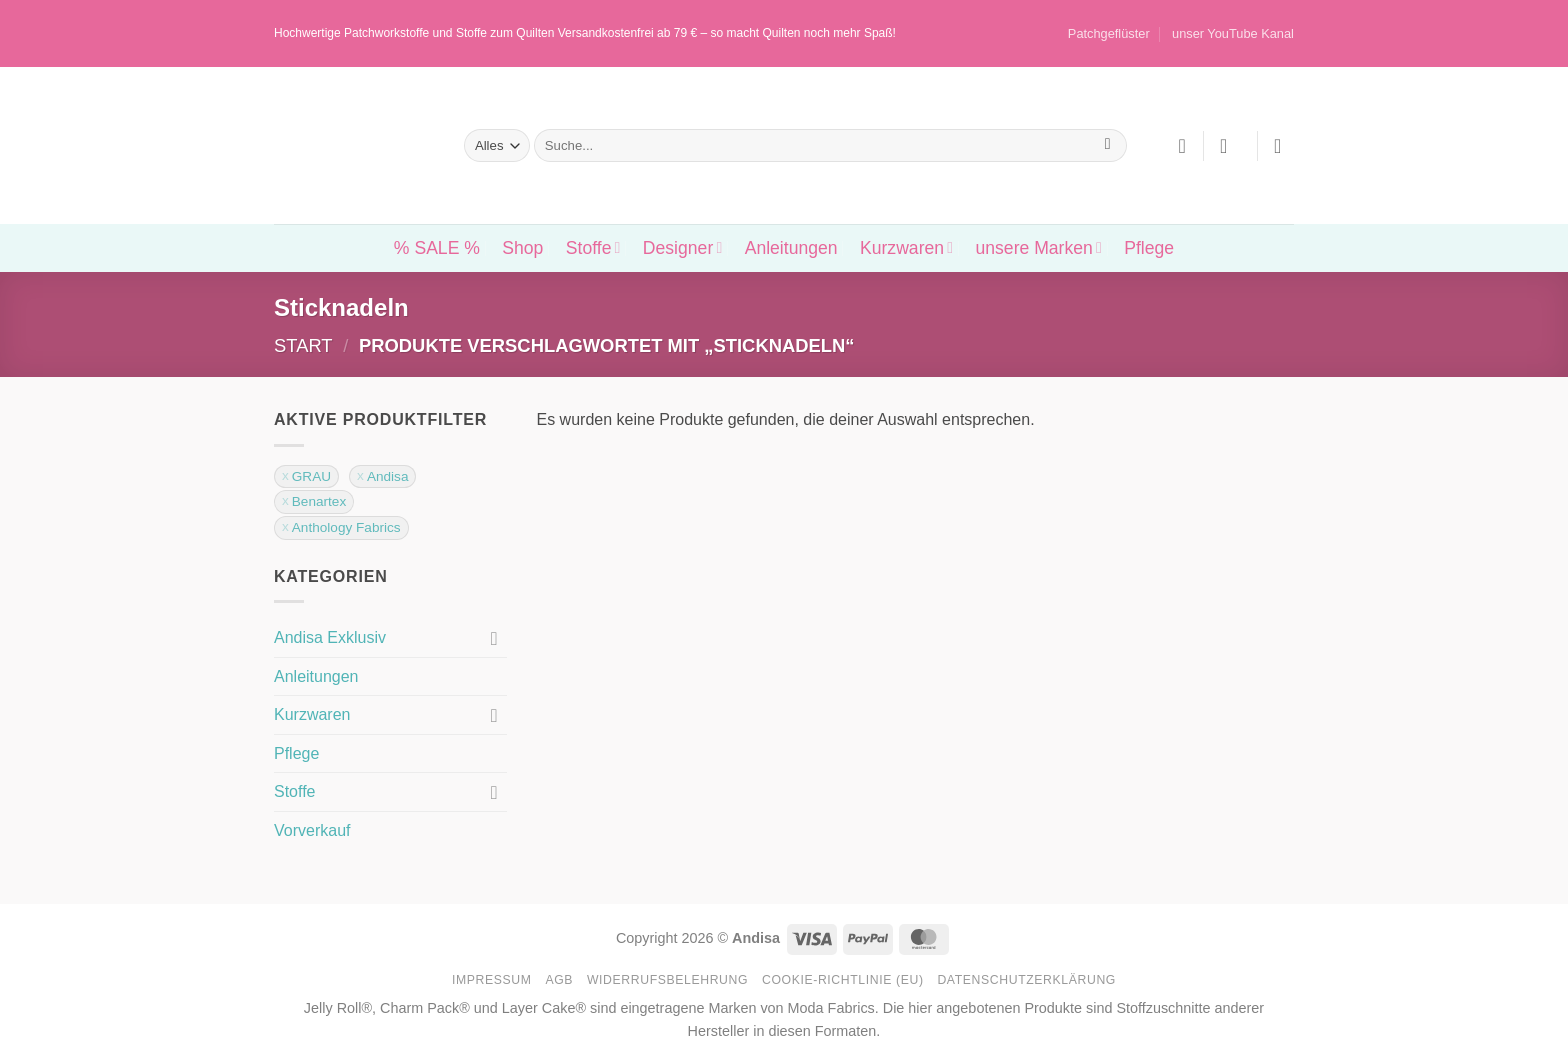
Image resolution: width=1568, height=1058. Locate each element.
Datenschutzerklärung (1026, 980)
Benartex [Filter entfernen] (319, 501)
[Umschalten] (495, 638)
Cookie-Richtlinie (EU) (843, 980)
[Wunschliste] (1182, 146)
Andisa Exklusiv (330, 637)
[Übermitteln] (1107, 146)
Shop (522, 248)
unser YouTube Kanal (1233, 33)
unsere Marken (1038, 248)
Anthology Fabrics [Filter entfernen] (346, 527)
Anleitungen (791, 248)
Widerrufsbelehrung (667, 980)
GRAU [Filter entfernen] (311, 476)
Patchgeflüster (1109, 33)
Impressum (492, 980)
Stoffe (593, 248)
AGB (559, 980)
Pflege (1149, 248)
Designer (682, 248)
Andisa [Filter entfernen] (388, 476)
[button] (1230, 146)
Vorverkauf (312, 830)
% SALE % (437, 248)
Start (303, 345)
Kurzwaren (906, 248)
